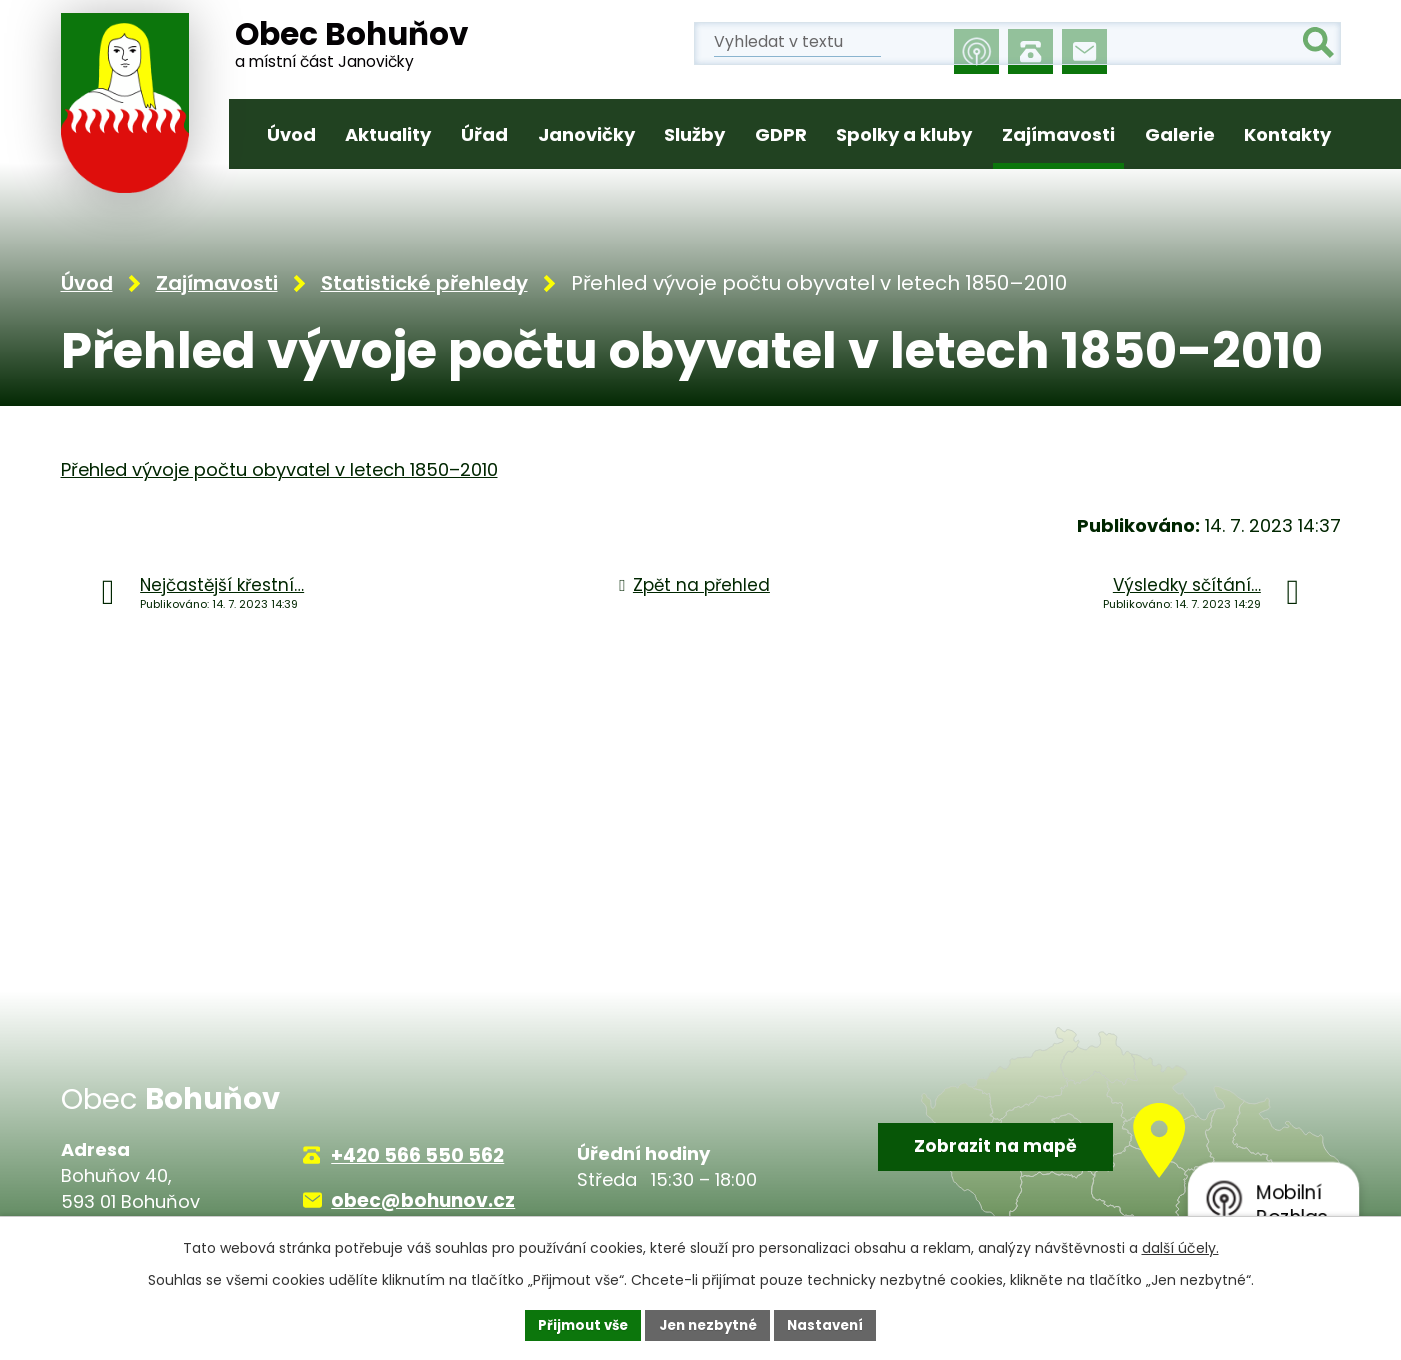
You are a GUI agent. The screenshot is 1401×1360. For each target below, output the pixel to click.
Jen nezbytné (708, 1324)
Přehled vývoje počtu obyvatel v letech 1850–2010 (279, 472)
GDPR (781, 134)
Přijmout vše (576, 1324)
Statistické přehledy (424, 286)
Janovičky (586, 134)
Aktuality (388, 134)
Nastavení (833, 1324)
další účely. (1180, 1246)
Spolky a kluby (904, 134)
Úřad (484, 134)
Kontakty (1287, 134)
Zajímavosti (1058, 134)
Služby (694, 134)
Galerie (1180, 134)
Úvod (291, 134)
